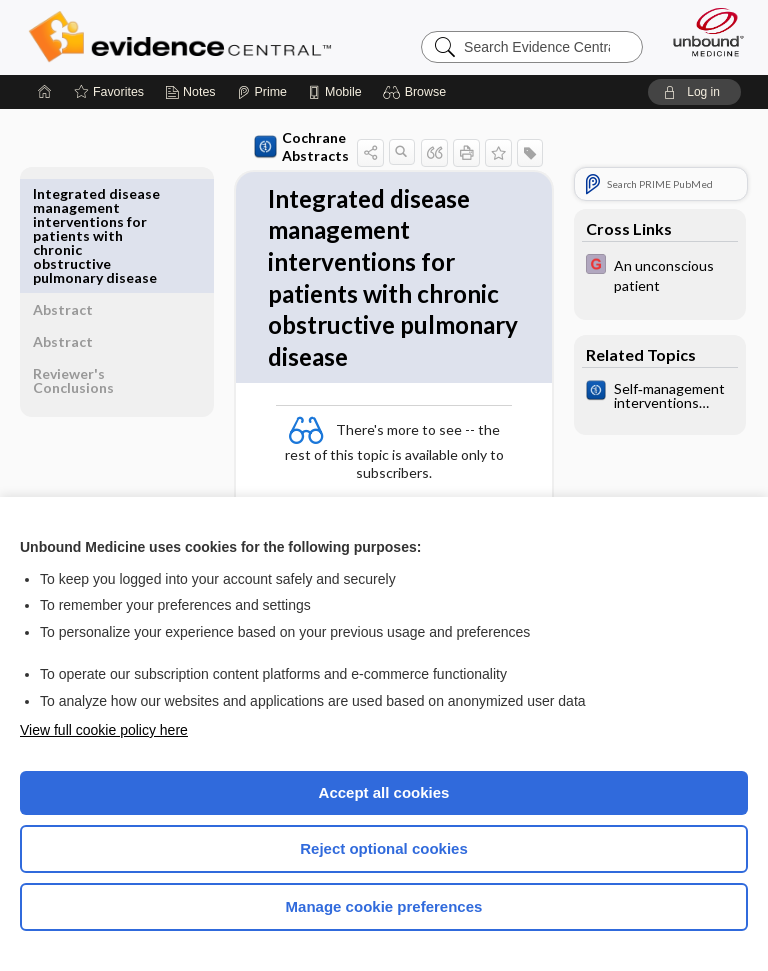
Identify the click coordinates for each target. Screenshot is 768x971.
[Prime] (262, 92)
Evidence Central (184, 37)
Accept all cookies (384, 792)
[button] (417, 92)
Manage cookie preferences (384, 906)
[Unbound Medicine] (702, 32)
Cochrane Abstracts (257, 146)
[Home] (45, 92)
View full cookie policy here (104, 730)
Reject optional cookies (384, 848)
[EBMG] (660, 274)
